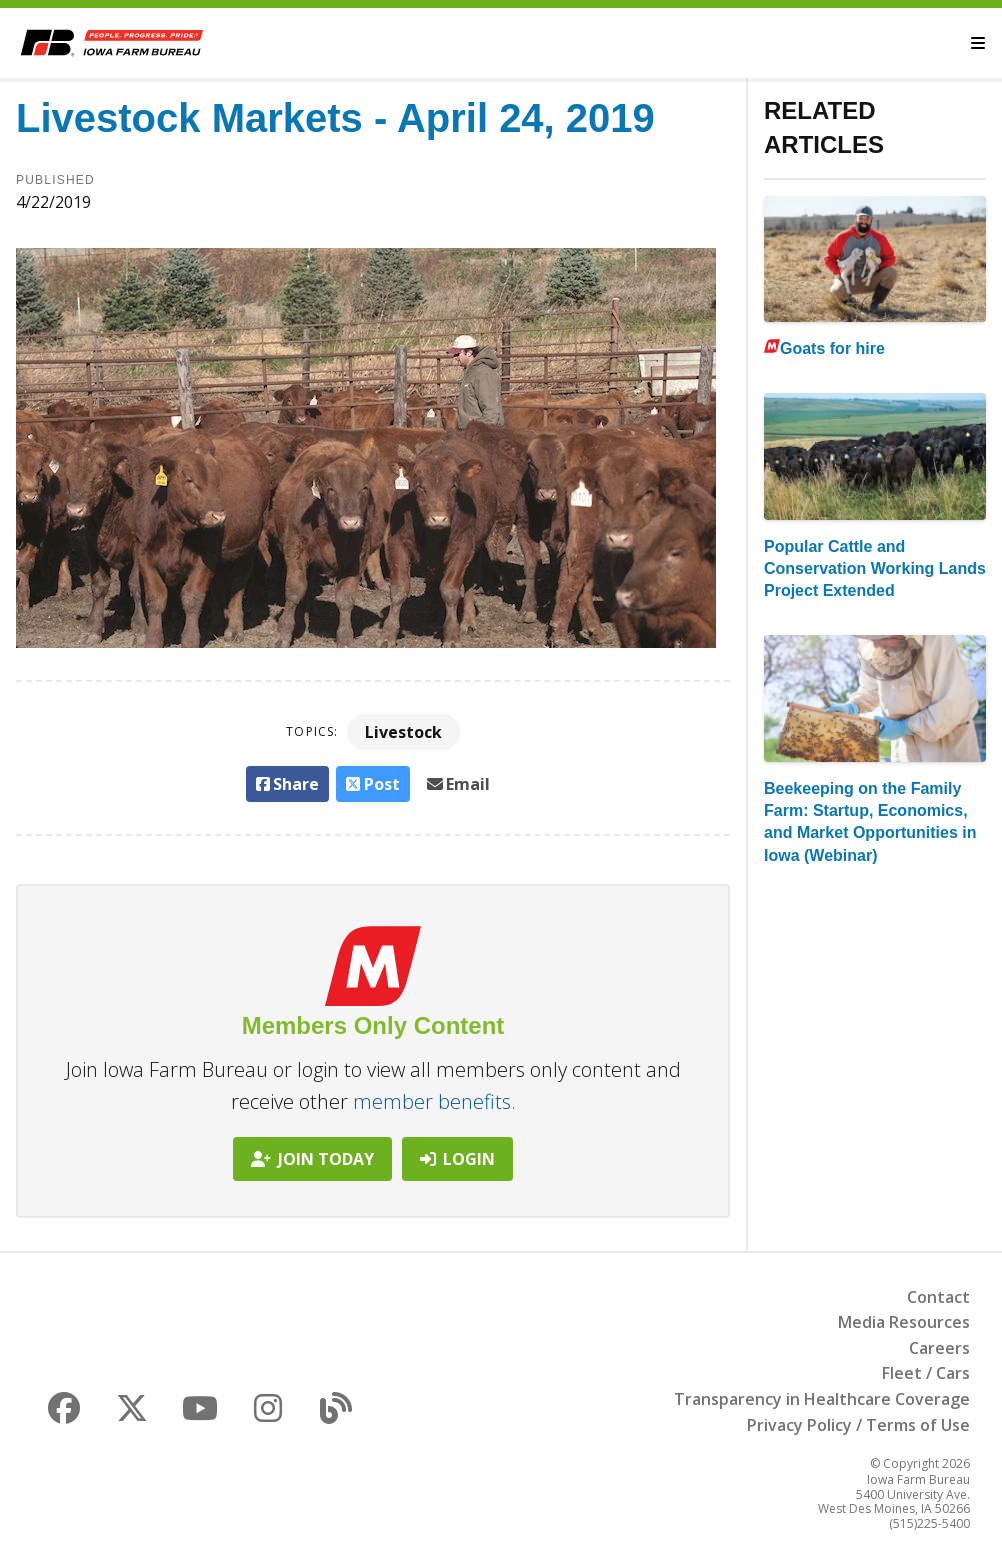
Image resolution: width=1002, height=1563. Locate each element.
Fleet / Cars (926, 1373)
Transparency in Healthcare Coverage (822, 1399)
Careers (939, 1348)
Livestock (403, 732)
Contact (938, 1297)
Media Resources (904, 1322)
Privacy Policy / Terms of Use (858, 1425)
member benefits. (434, 1101)
